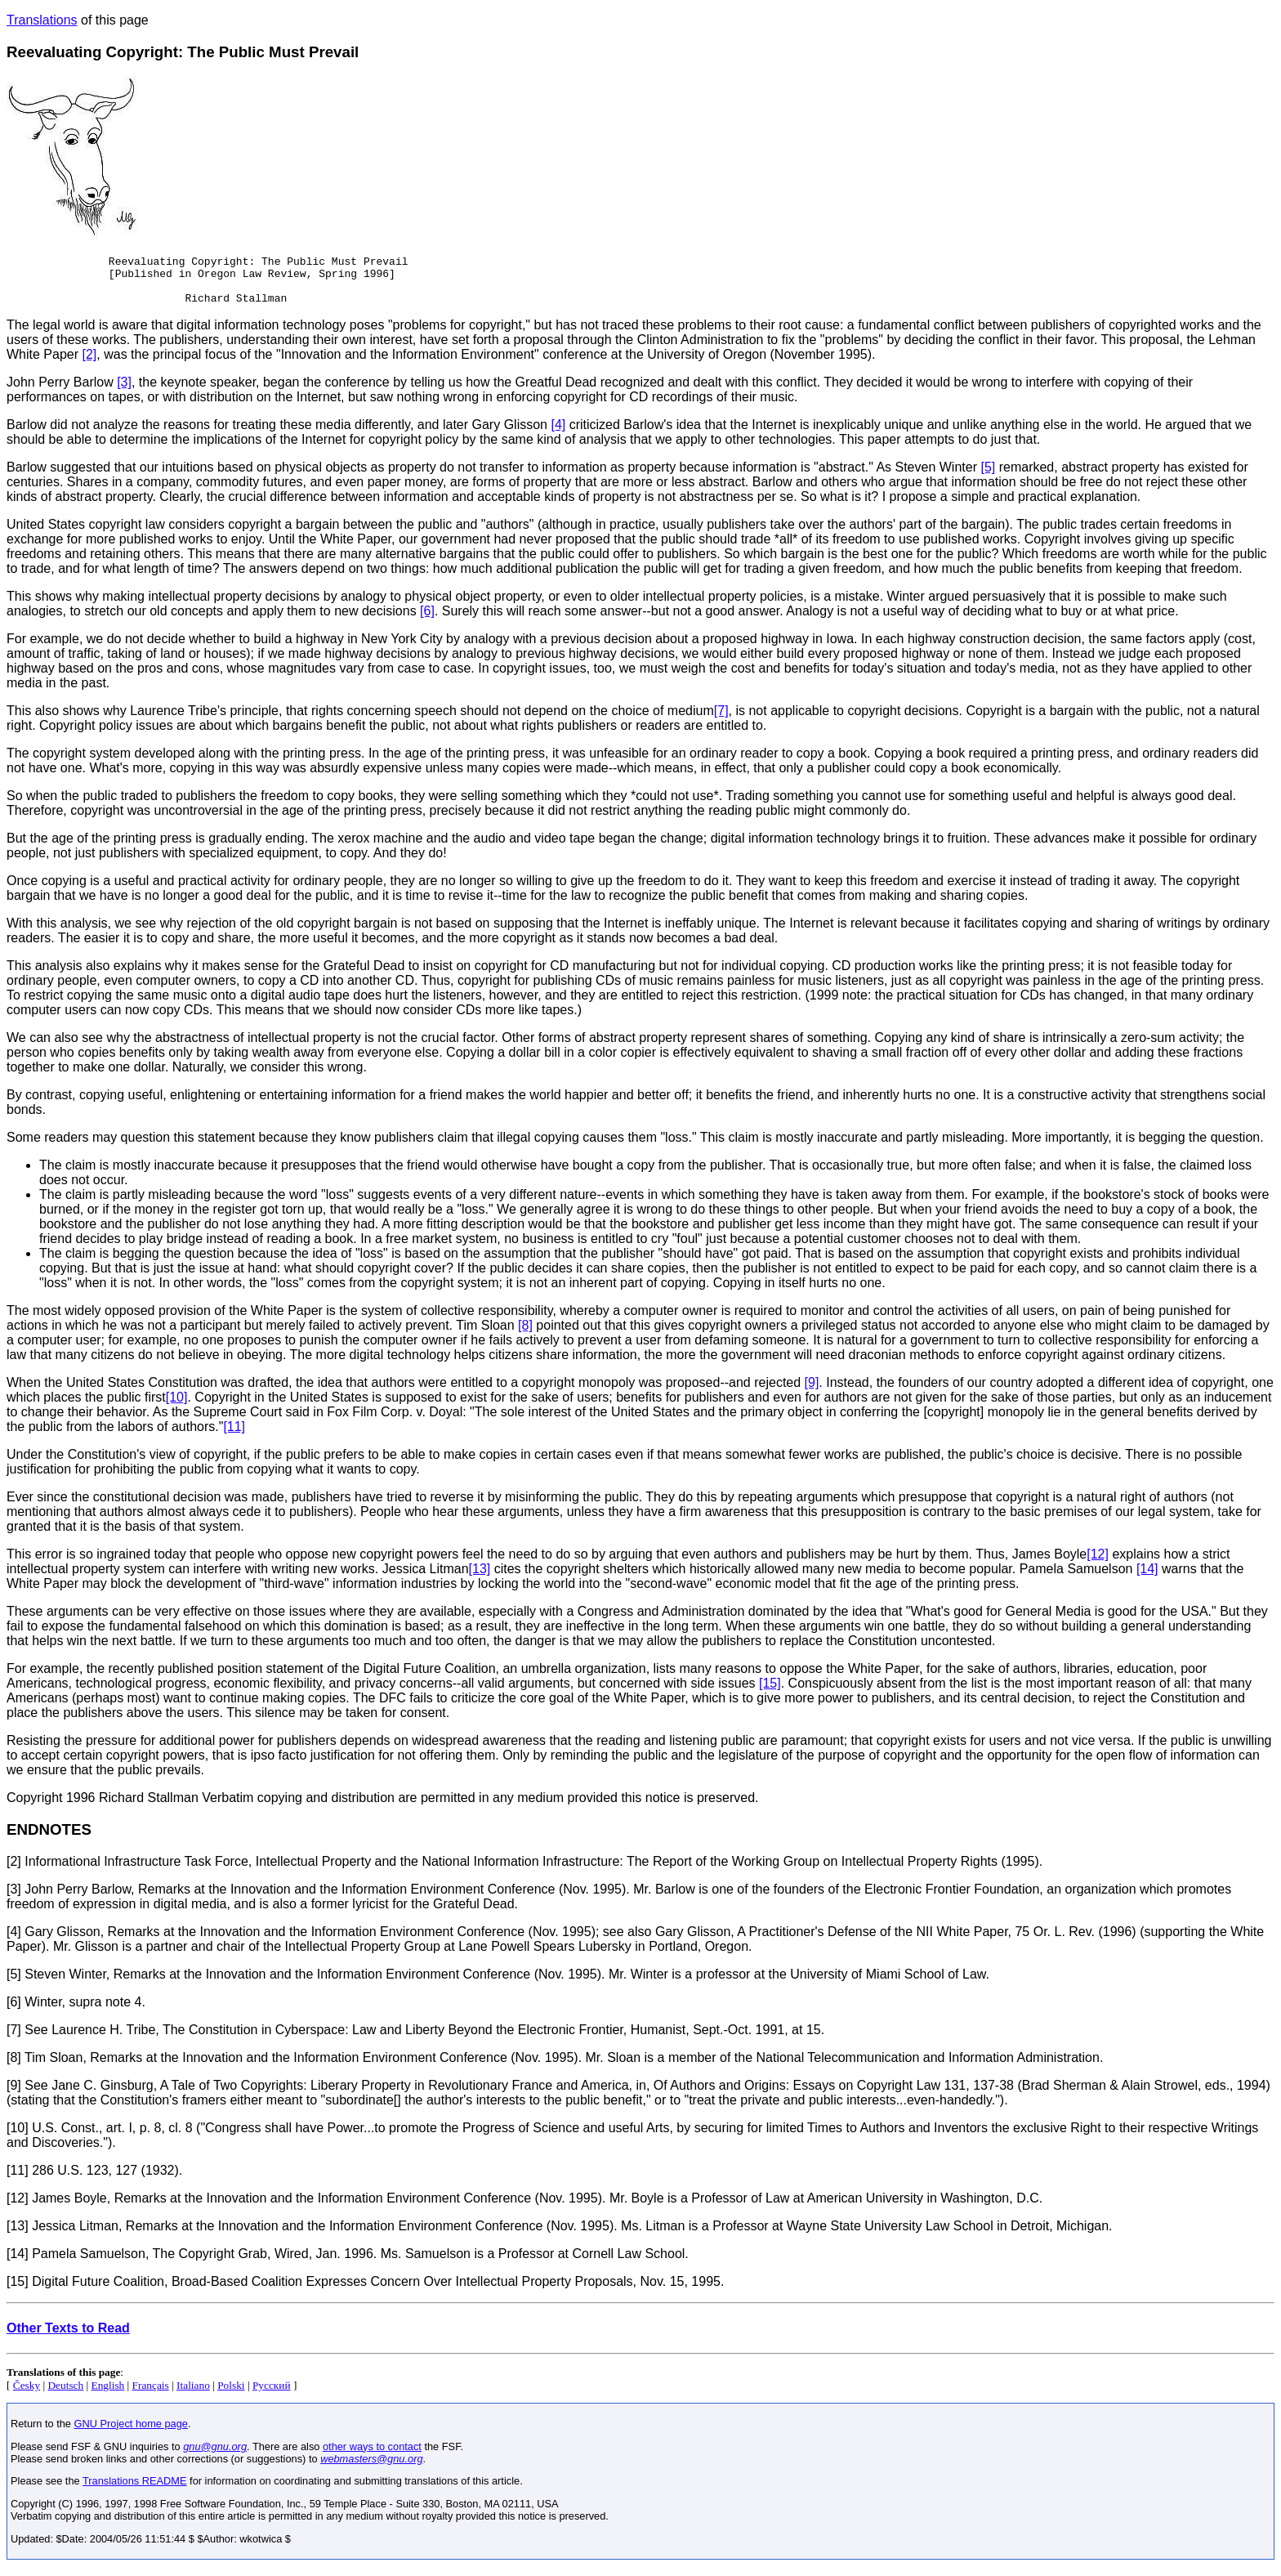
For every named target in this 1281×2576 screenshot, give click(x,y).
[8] (525, 1335)
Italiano (193, 2395)
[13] (480, 1578)
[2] (89, 364)
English (108, 2395)
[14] (1147, 1578)
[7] (721, 720)
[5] (987, 477)
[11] (234, 1436)
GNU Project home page (131, 2433)
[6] (427, 621)
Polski (230, 2395)
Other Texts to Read (68, 2338)
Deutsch (65, 2395)
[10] (177, 1407)
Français (150, 2395)
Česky (26, 2395)
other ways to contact (372, 2456)
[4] (558, 434)
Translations (42, 20)
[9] (812, 1392)
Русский (271, 2395)
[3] (124, 392)
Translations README (135, 2490)
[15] (770, 1693)
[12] (1098, 1564)
